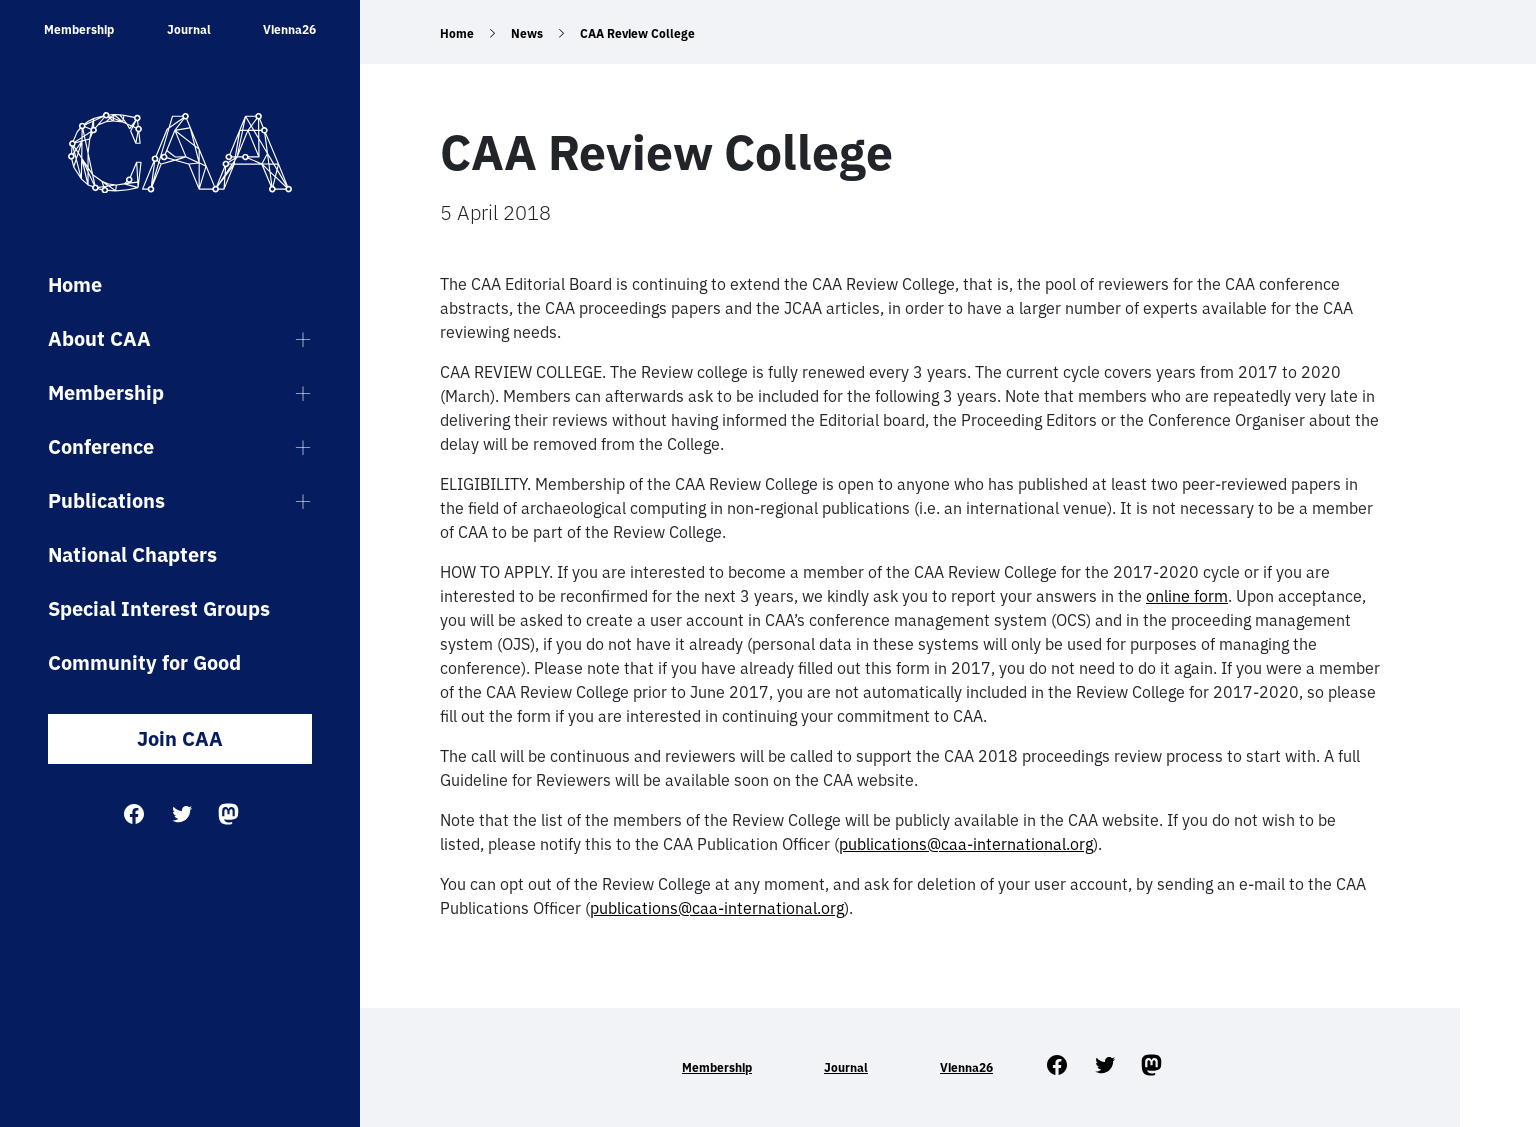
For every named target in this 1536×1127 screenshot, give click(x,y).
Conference (101, 446)
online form (1187, 596)
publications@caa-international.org (966, 844)
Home (75, 284)
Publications (106, 500)
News (527, 33)
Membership (79, 29)
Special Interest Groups (159, 608)
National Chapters (132, 554)
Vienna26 (289, 29)
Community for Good (144, 662)
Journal (189, 29)
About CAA (99, 338)
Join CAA (180, 738)
